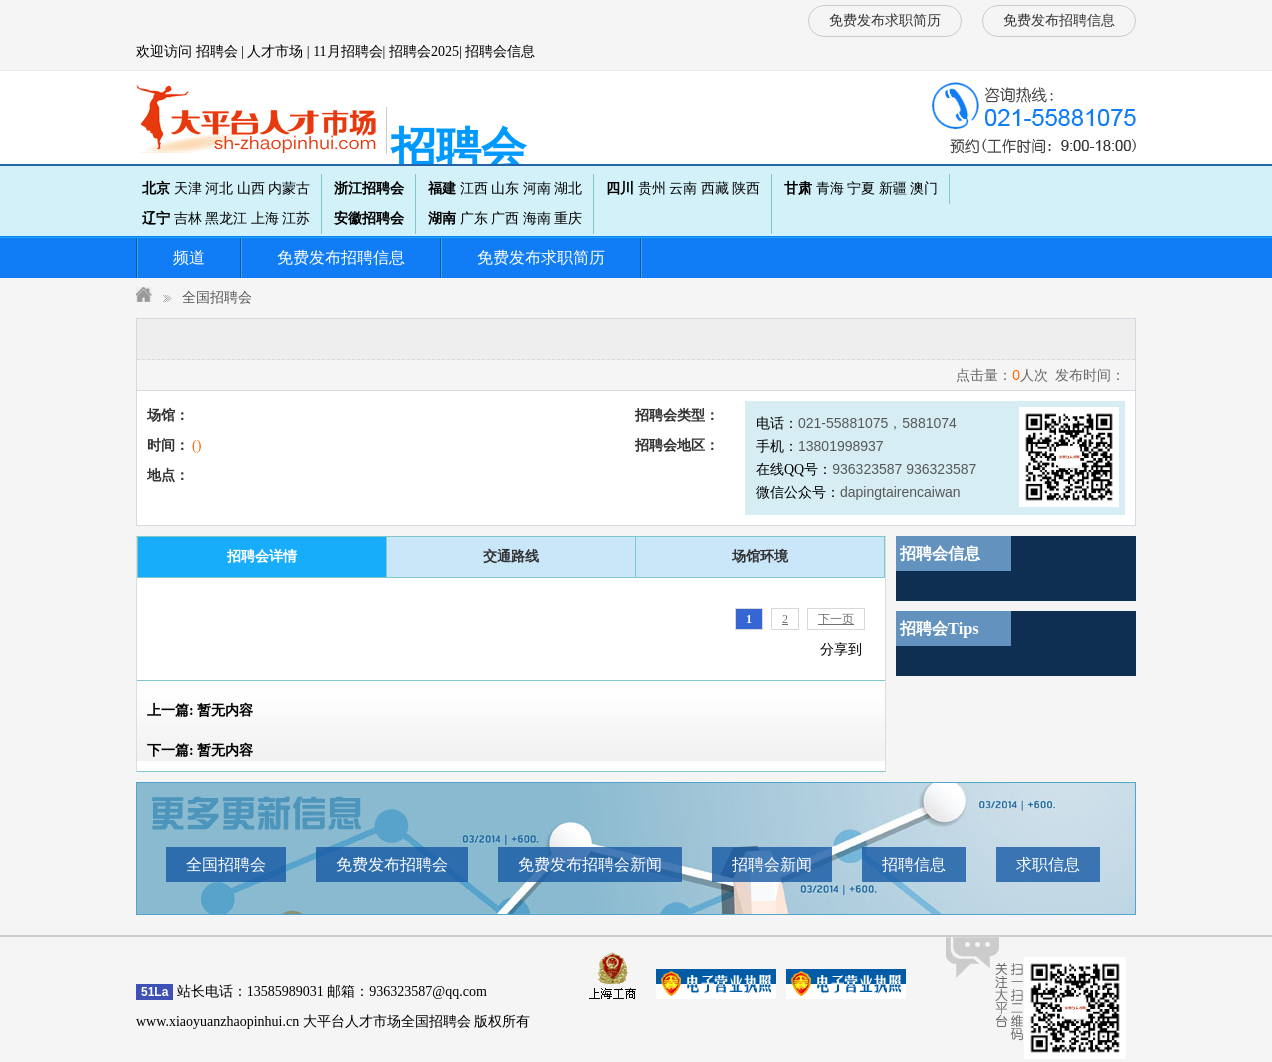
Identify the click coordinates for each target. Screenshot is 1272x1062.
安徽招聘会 (369, 218)
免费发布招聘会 (392, 864)
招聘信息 (914, 864)
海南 (537, 218)
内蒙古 (289, 188)
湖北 (568, 188)
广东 (474, 218)
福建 (442, 188)
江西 (474, 188)
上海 (265, 218)
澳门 (924, 188)
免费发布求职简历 (885, 20)
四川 (620, 188)
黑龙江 (226, 218)
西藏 (715, 188)
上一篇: (200, 710)
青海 (830, 188)
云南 (683, 188)
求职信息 (1048, 864)
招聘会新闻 (772, 864)
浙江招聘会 (369, 188)
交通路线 (511, 556)
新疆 (893, 188)
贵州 (652, 188)
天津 (188, 188)
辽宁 (156, 218)
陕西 (746, 188)
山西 (251, 188)
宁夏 (861, 188)
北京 (156, 188)
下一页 (836, 619)
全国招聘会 (217, 297)
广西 (505, 218)
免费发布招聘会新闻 (590, 864)
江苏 (296, 218)
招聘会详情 (262, 556)
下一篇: (200, 750)
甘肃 (798, 188)
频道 (189, 257)
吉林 (188, 218)
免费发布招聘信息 (1059, 20)
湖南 (442, 218)
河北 (219, 188)
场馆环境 (760, 556)
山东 (505, 188)
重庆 (568, 218)
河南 (537, 188)
